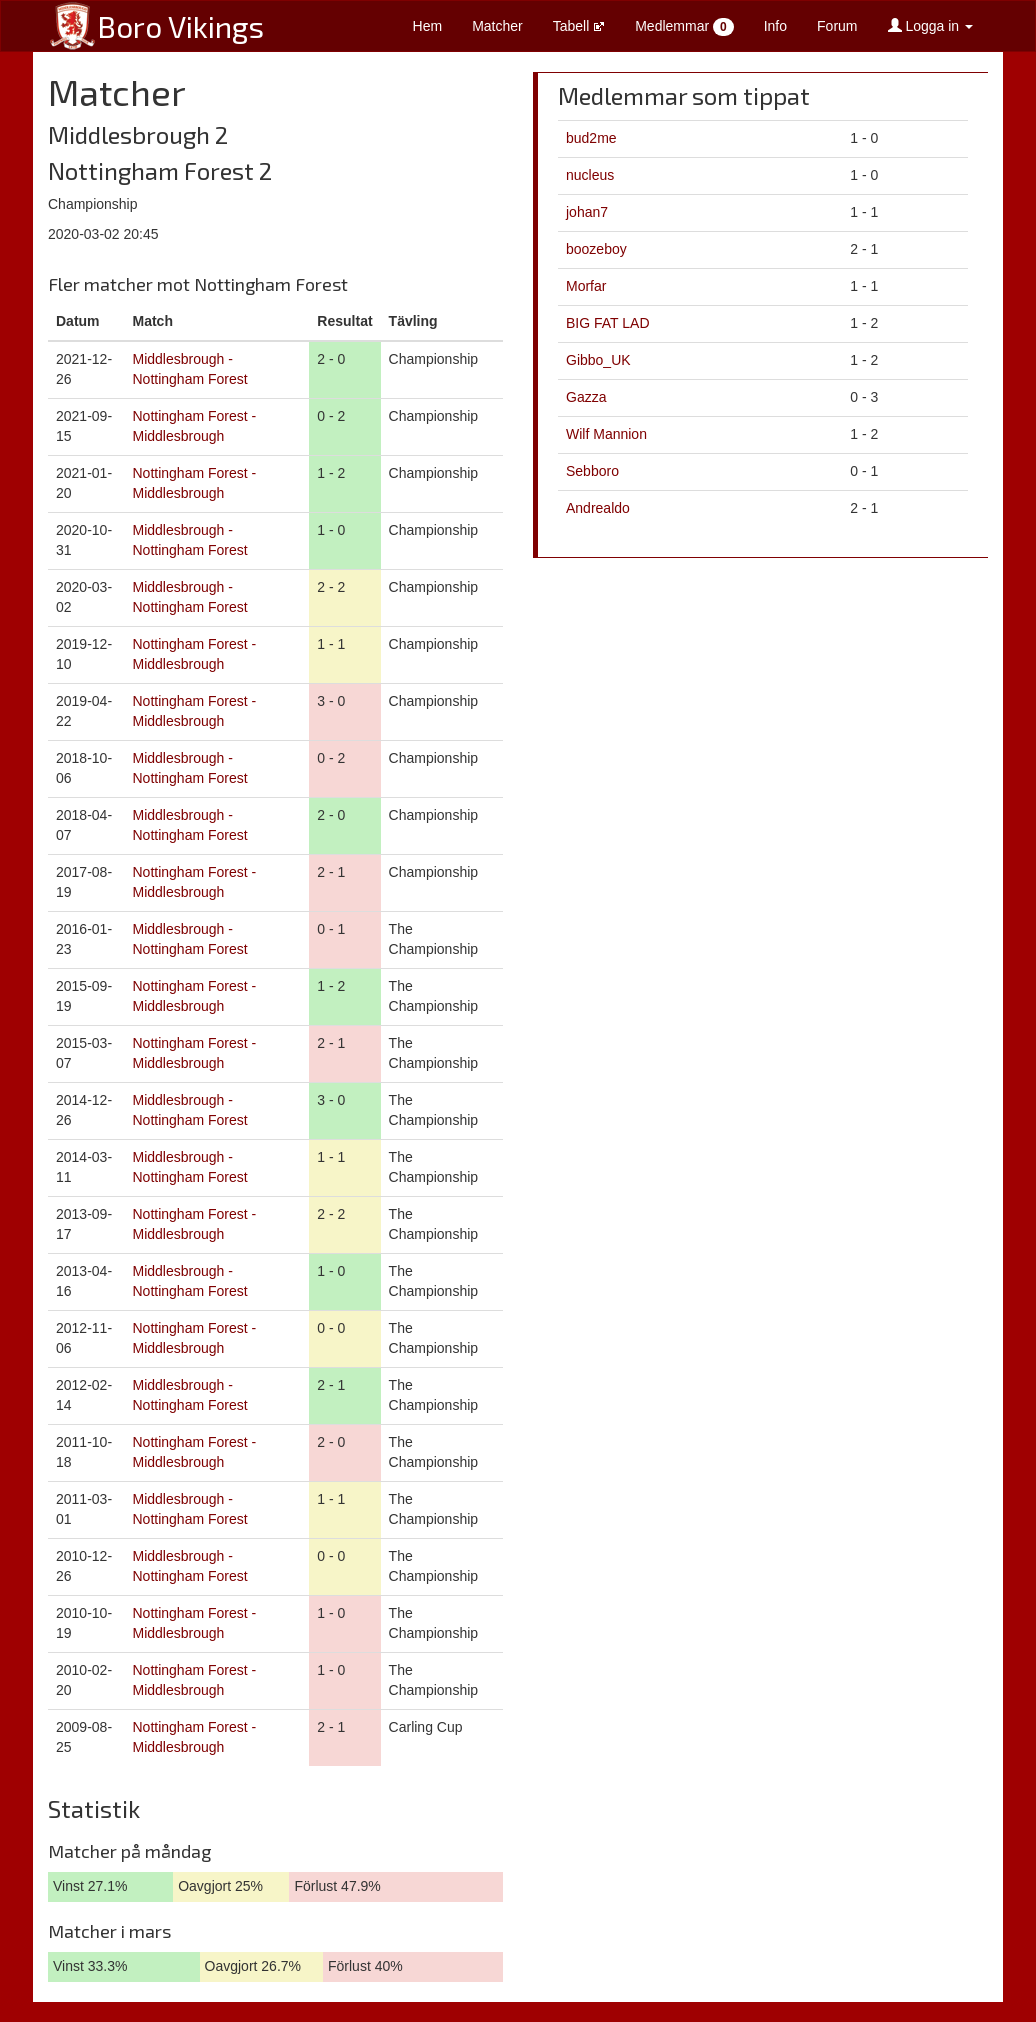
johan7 (587, 212)
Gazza (586, 397)
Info (775, 26)
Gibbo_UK (598, 360)
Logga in (931, 26)
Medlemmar (684, 27)
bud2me (591, 138)
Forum (837, 26)
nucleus (590, 175)
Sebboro (592, 471)
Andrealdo (598, 508)
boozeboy (596, 249)
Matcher (497, 26)
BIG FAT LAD (608, 323)
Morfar (586, 286)
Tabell (579, 26)
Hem (428, 26)
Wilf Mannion (606, 434)
